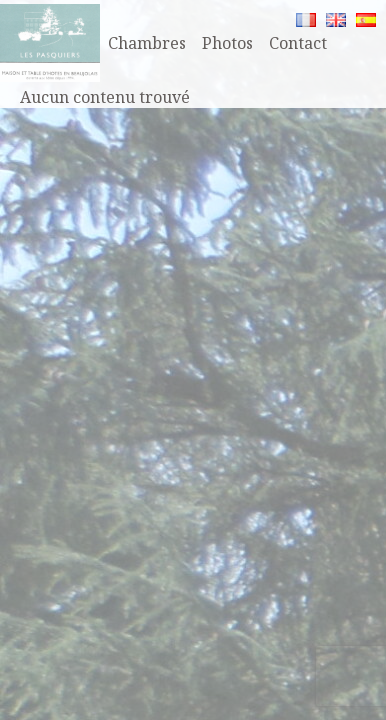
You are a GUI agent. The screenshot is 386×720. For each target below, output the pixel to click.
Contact (298, 43)
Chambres (147, 43)
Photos (227, 43)
